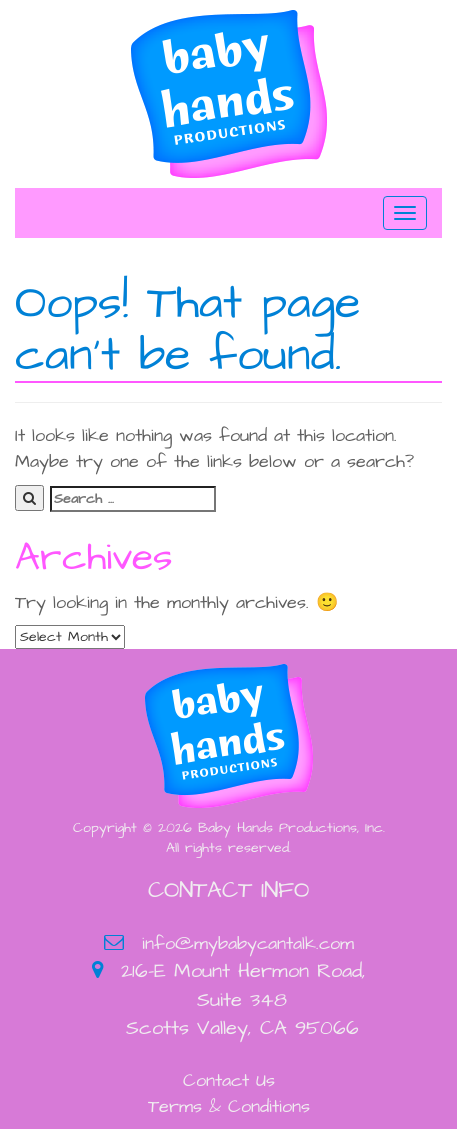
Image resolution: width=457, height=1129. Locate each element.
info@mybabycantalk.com (248, 943)
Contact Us (229, 1080)
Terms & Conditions (229, 1106)
